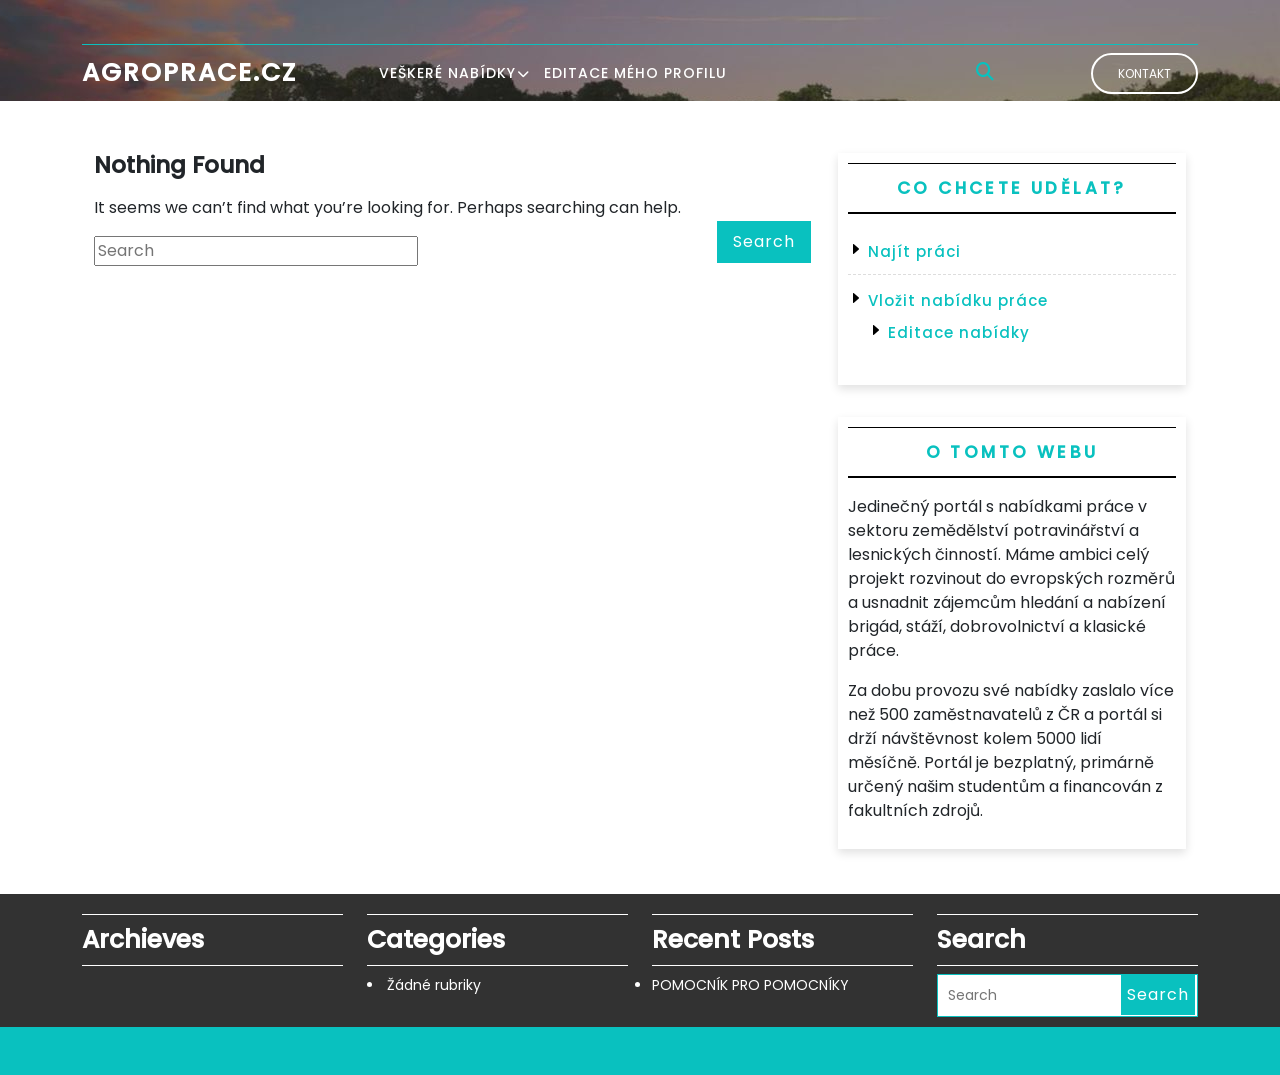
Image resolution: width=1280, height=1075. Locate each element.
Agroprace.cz (189, 72)
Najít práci (914, 251)
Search (764, 241)
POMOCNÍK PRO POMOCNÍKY (750, 985)
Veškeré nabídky (447, 73)
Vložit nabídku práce (958, 300)
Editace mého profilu (635, 73)
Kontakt (1144, 73)
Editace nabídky (959, 332)
